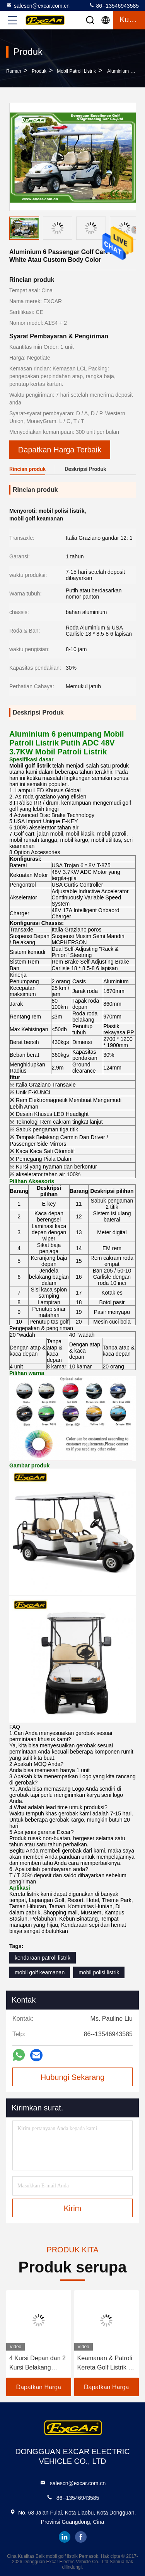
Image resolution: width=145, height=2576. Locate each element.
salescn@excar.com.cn (38, 5)
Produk (39, 71)
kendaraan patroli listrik (42, 1958)
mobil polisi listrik (98, 1972)
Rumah (13, 71)
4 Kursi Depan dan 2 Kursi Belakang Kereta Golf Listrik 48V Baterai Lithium (37, 2363)
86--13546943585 (114, 5)
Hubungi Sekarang (73, 2077)
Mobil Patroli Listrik (76, 71)
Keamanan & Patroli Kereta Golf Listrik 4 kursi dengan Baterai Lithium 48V (105, 2363)
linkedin (64, 2537)
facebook (81, 2537)
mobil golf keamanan (40, 1972)
